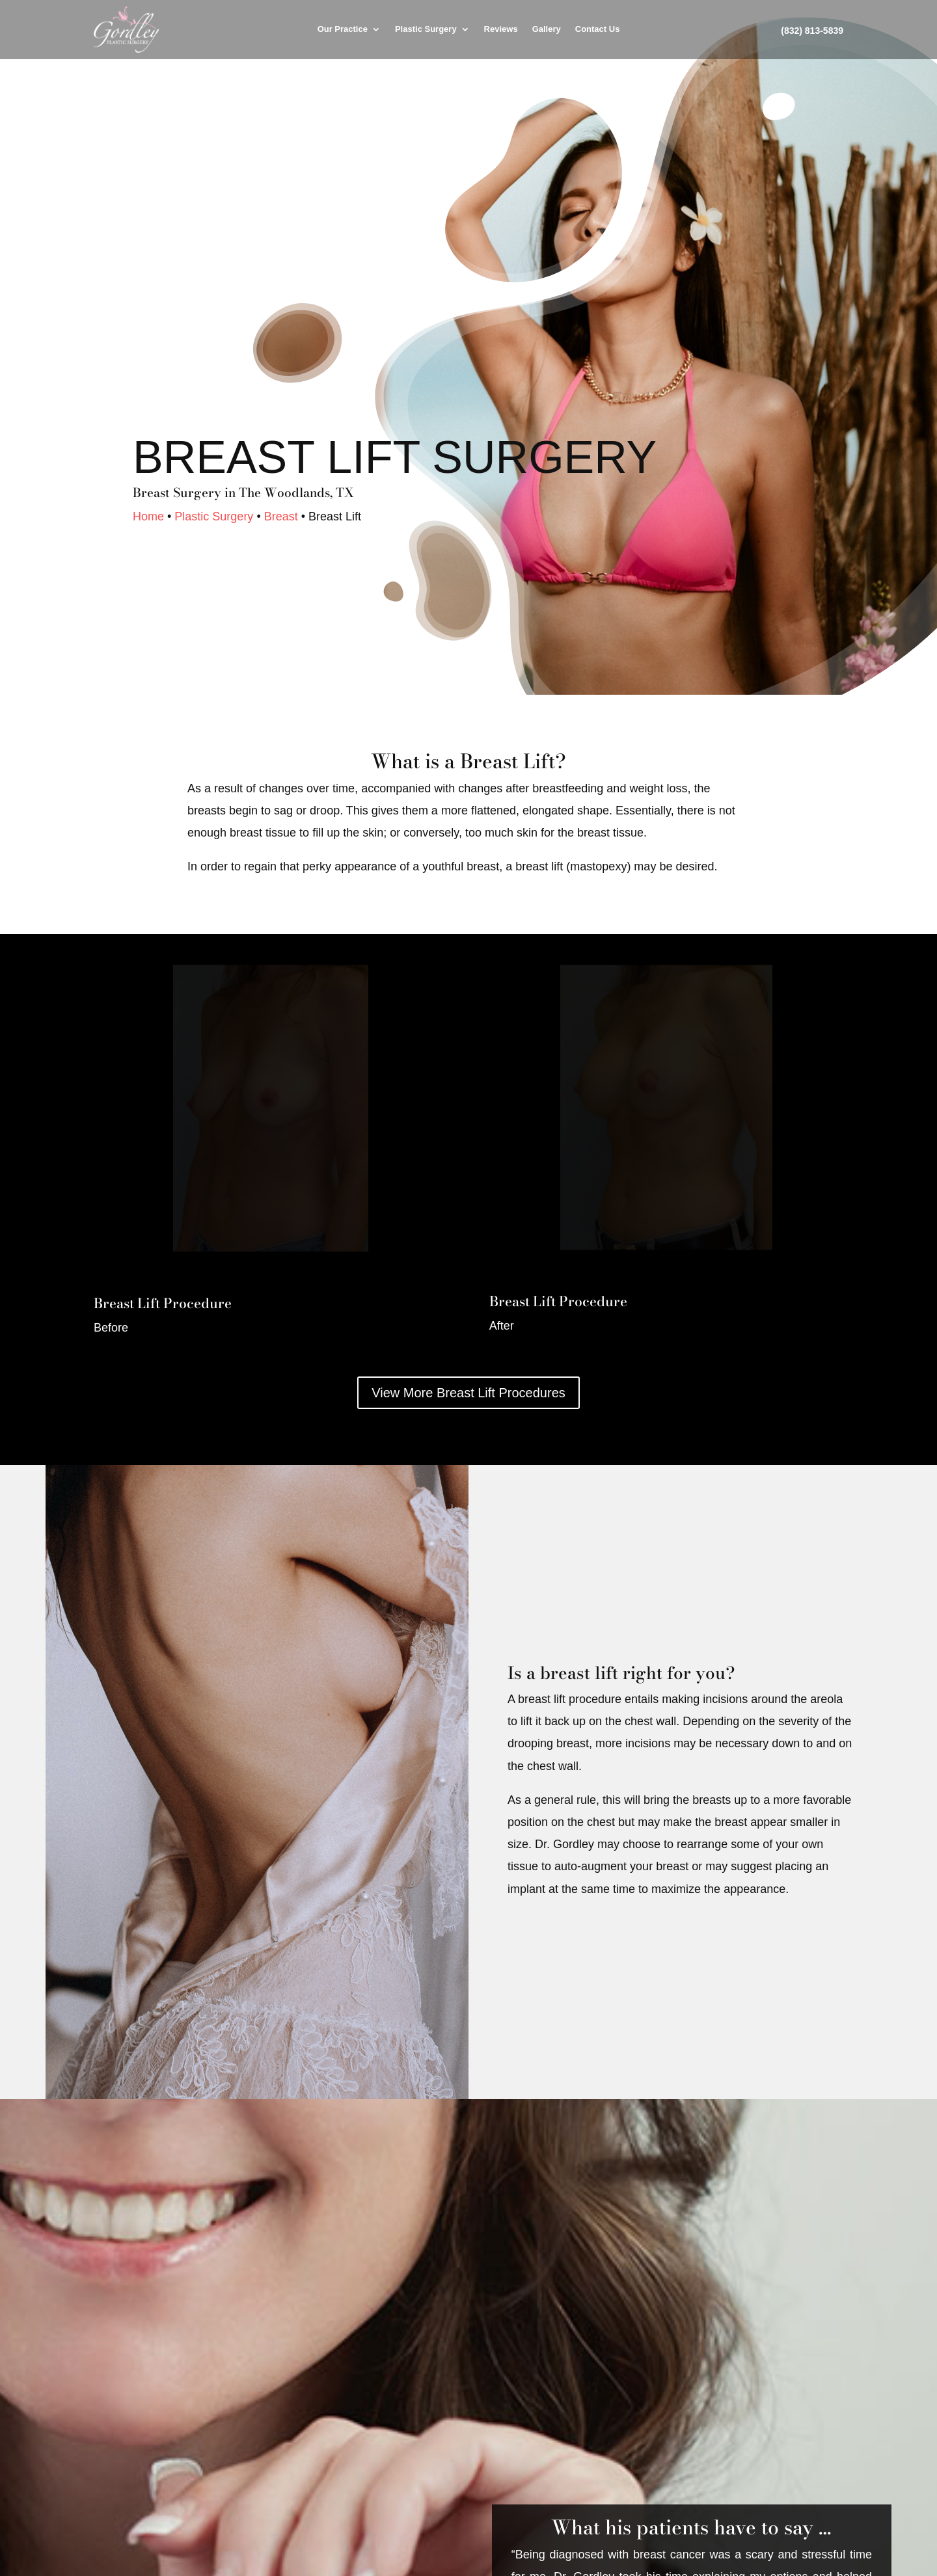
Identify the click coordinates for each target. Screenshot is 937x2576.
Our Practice (343, 29)
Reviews (501, 29)
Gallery (546, 29)
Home (148, 516)
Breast (281, 516)
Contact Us (597, 29)
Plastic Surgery (426, 29)
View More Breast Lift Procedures (468, 1393)
